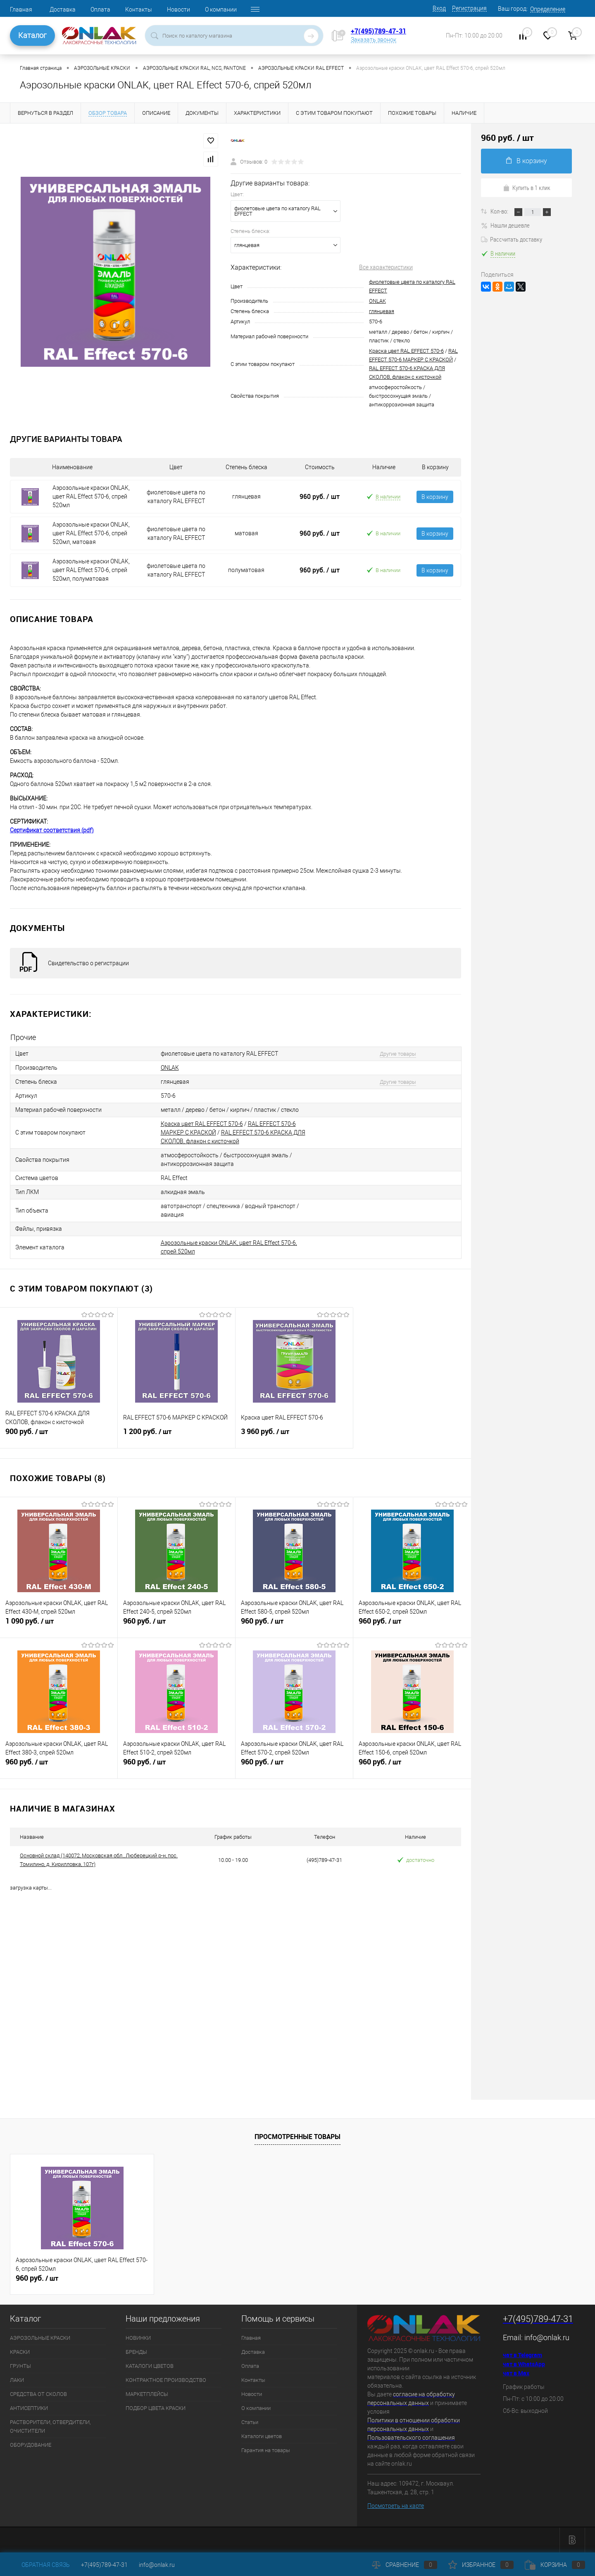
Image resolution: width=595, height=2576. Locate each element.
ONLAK (377, 301)
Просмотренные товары (297, 2136)
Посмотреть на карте (395, 2505)
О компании (221, 9)
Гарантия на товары (265, 2450)
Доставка (63, 9)
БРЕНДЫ (136, 2352)
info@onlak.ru (546, 2337)
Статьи (249, 2422)
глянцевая (381, 311)
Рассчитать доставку (511, 239)
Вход (439, 8)
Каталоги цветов (261, 2436)
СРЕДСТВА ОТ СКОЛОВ (38, 2394)
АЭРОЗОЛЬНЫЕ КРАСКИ (40, 2338)
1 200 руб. (176, 1435)
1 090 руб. (58, 1624)
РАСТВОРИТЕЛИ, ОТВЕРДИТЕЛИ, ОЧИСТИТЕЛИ (50, 2426)
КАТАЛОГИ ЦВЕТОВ (150, 2366)
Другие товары (398, 1054)
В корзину (434, 497)
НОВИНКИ (138, 2338)
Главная (21, 9)
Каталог (32, 35)
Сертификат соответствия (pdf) (52, 830)
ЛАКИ (17, 2380)
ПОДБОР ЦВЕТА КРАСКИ (156, 2408)
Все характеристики (386, 267)
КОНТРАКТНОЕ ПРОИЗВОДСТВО (166, 2380)
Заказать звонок (373, 39)
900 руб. (58, 1435)
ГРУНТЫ (20, 2366)
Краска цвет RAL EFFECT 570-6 (406, 351)
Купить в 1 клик (526, 187)
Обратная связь (40, 2565)
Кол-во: (499, 211)
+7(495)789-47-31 (378, 31)
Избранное (481, 2565)
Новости (178, 9)
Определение (547, 9)
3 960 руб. (294, 1435)
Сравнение (404, 2565)
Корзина (555, 2565)
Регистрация (469, 8)
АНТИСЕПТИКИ (29, 2408)
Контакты (138, 9)
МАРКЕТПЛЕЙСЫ (147, 2394)
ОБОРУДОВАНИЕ (30, 2445)
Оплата (100, 9)
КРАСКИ (20, 2352)
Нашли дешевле (505, 225)
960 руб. (320, 496)
